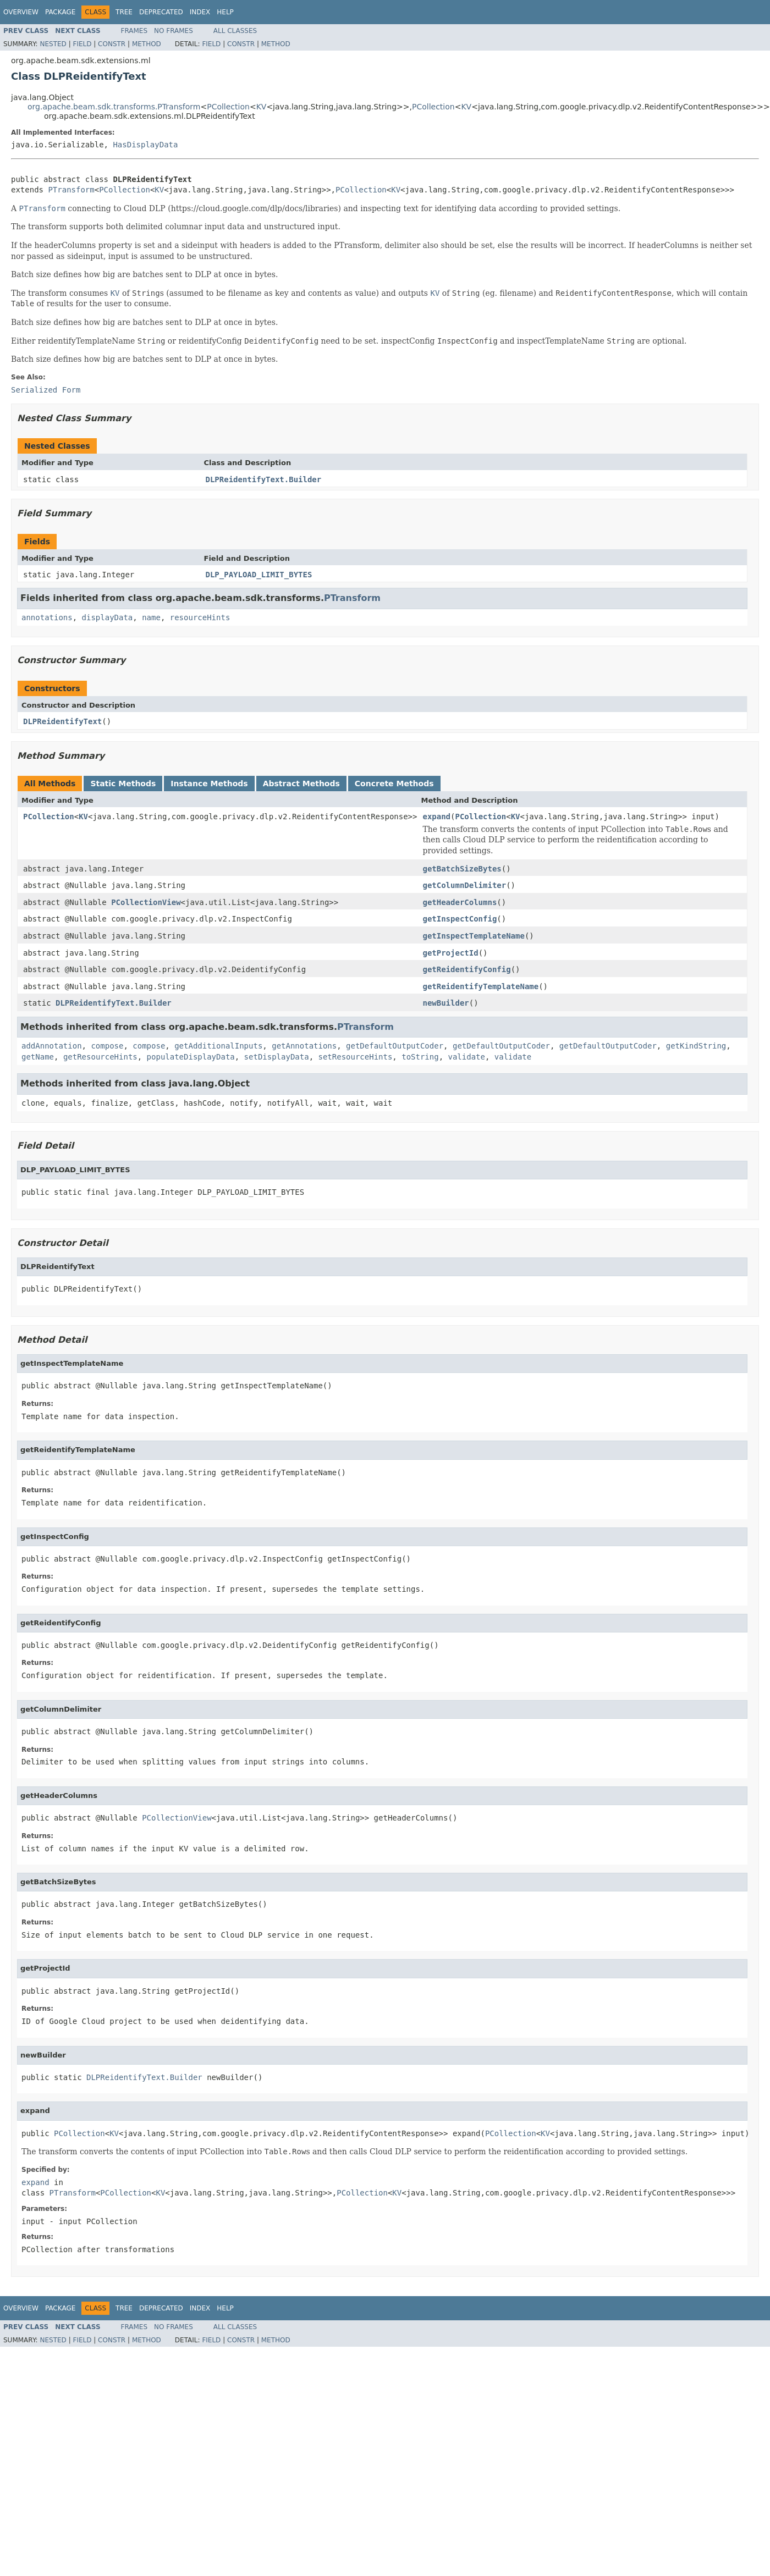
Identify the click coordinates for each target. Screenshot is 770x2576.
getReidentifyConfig (466, 969)
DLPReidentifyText (62, 721)
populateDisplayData (191, 1056)
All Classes (235, 31)
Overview (20, 12)
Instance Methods (209, 783)
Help (225, 12)
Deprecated (161, 12)
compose (107, 1045)
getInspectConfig (459, 918)
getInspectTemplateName (473, 935)
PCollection (228, 106)
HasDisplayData (145, 144)
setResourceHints (355, 1056)
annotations (47, 617)
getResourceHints (100, 1056)
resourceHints (200, 617)
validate (466, 1056)
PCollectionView (145, 902)
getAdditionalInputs (218, 1045)
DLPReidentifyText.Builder (264, 479)
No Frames (173, 31)
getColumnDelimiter (464, 885)
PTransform (71, 189)
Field (82, 44)
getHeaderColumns (459, 902)
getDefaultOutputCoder (394, 1045)
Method (146, 44)
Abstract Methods (301, 783)
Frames (134, 31)
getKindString (696, 1045)
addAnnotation (51, 1045)
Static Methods (123, 783)
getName (37, 1056)
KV (261, 106)
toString (420, 1056)
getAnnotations (304, 1045)
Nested (53, 44)
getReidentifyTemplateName (480, 986)
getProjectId (450, 952)
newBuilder (445, 1003)
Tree (124, 12)
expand (436, 816)
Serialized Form (45, 389)
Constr (111, 44)
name (151, 617)
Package (60, 12)
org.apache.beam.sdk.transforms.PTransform (114, 106)
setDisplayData (276, 1056)
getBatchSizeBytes (461, 868)
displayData (107, 617)
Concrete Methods (394, 783)
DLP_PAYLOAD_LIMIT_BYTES (259, 574)
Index (200, 12)
